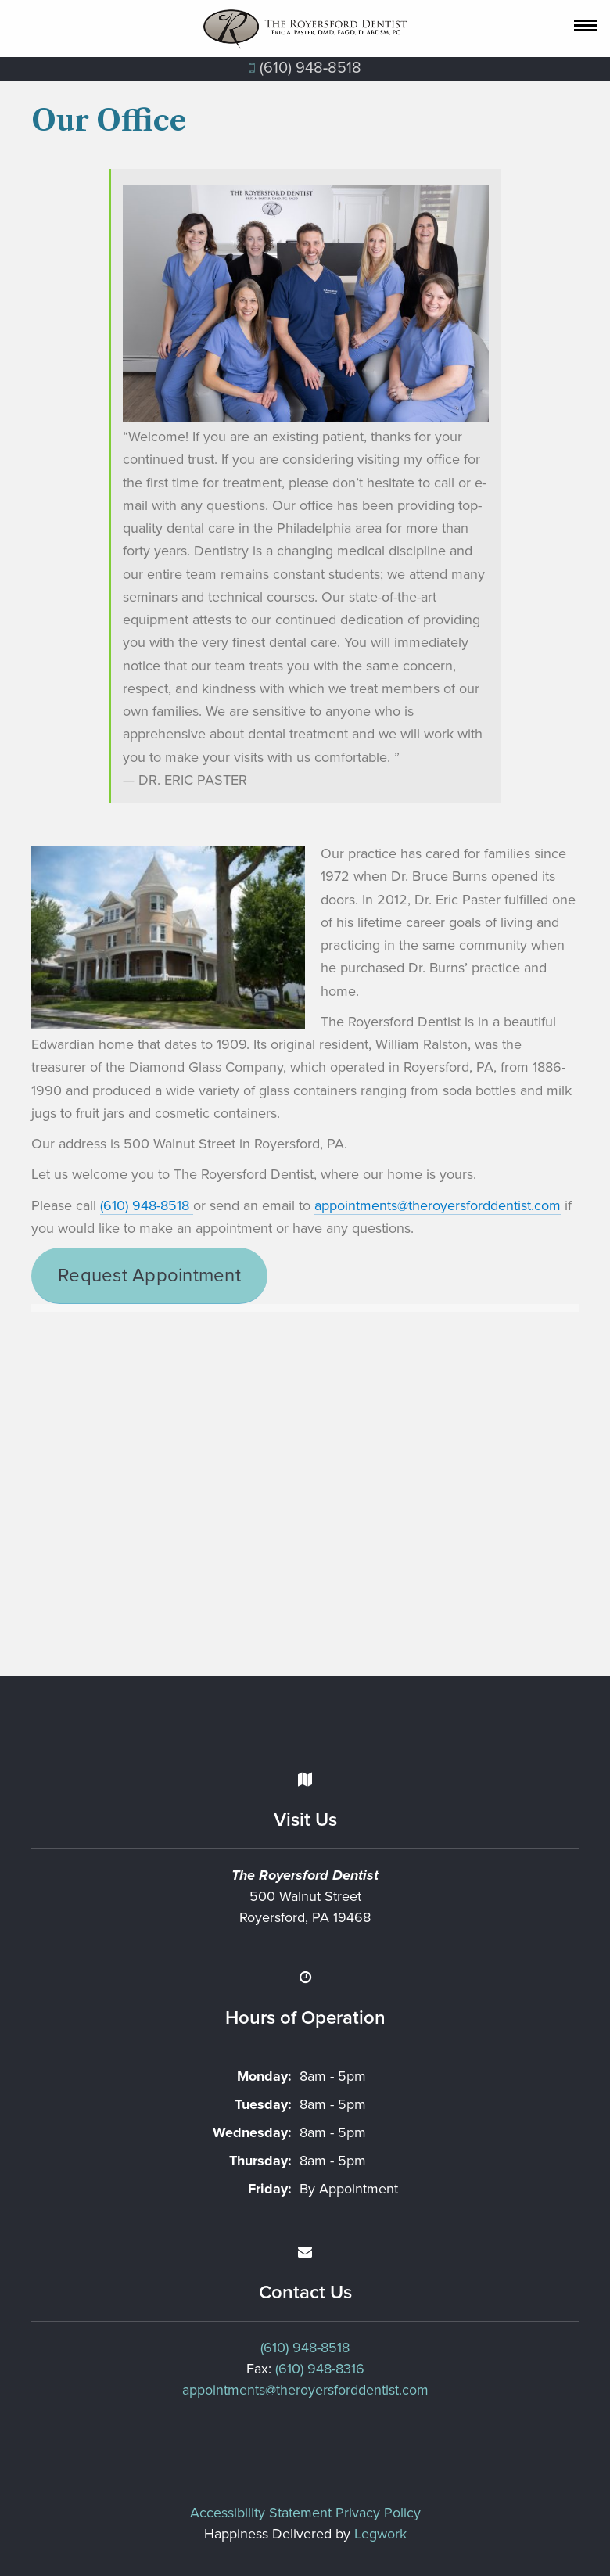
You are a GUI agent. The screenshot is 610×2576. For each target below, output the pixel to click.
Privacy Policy (378, 2512)
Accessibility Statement (261, 2512)
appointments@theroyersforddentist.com (437, 1205)
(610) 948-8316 (319, 2368)
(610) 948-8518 (146, 1205)
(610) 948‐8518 (305, 68)
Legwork (380, 2533)
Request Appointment (149, 1275)
